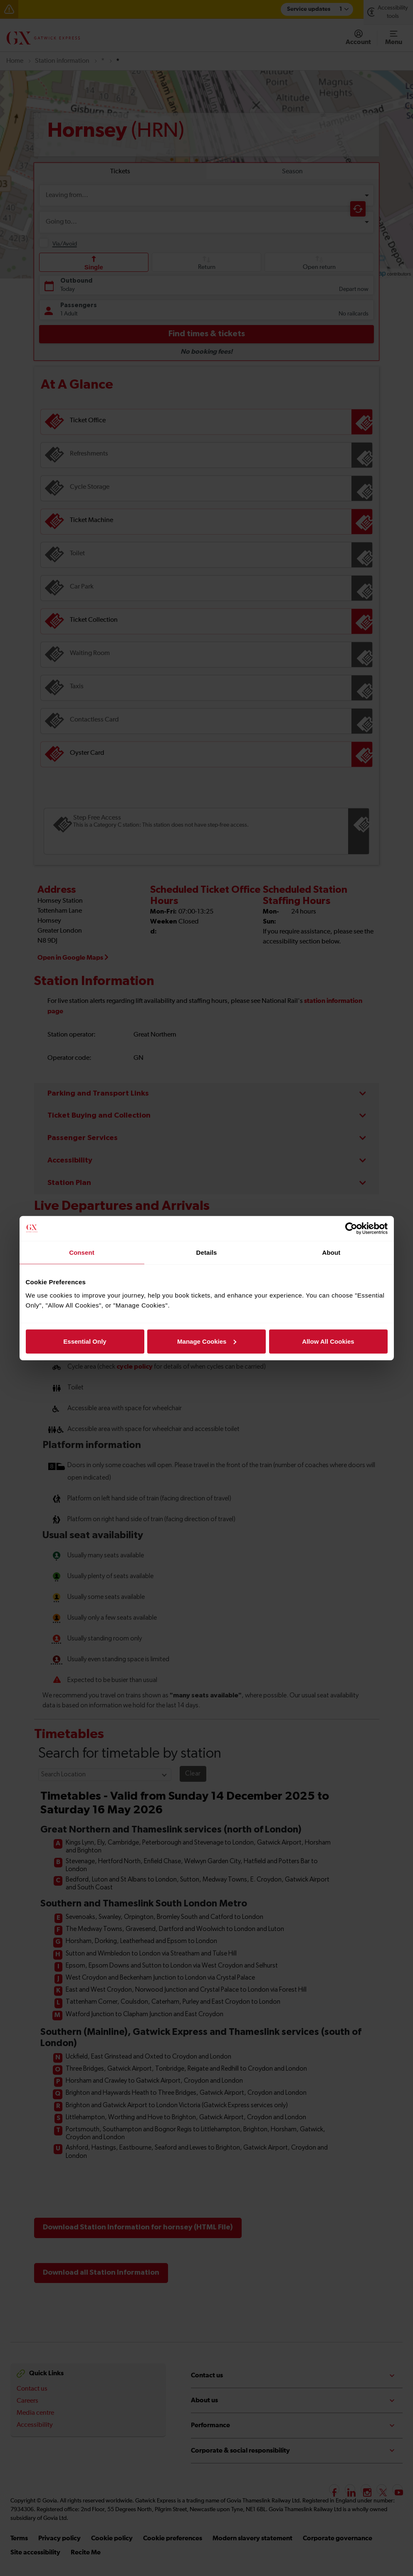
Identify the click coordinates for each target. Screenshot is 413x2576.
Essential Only (84, 1341)
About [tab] (331, 1252)
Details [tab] (206, 1252)
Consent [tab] (81, 1252)
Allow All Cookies (328, 1341)
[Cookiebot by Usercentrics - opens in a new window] (351, 1228)
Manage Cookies (206, 1341)
